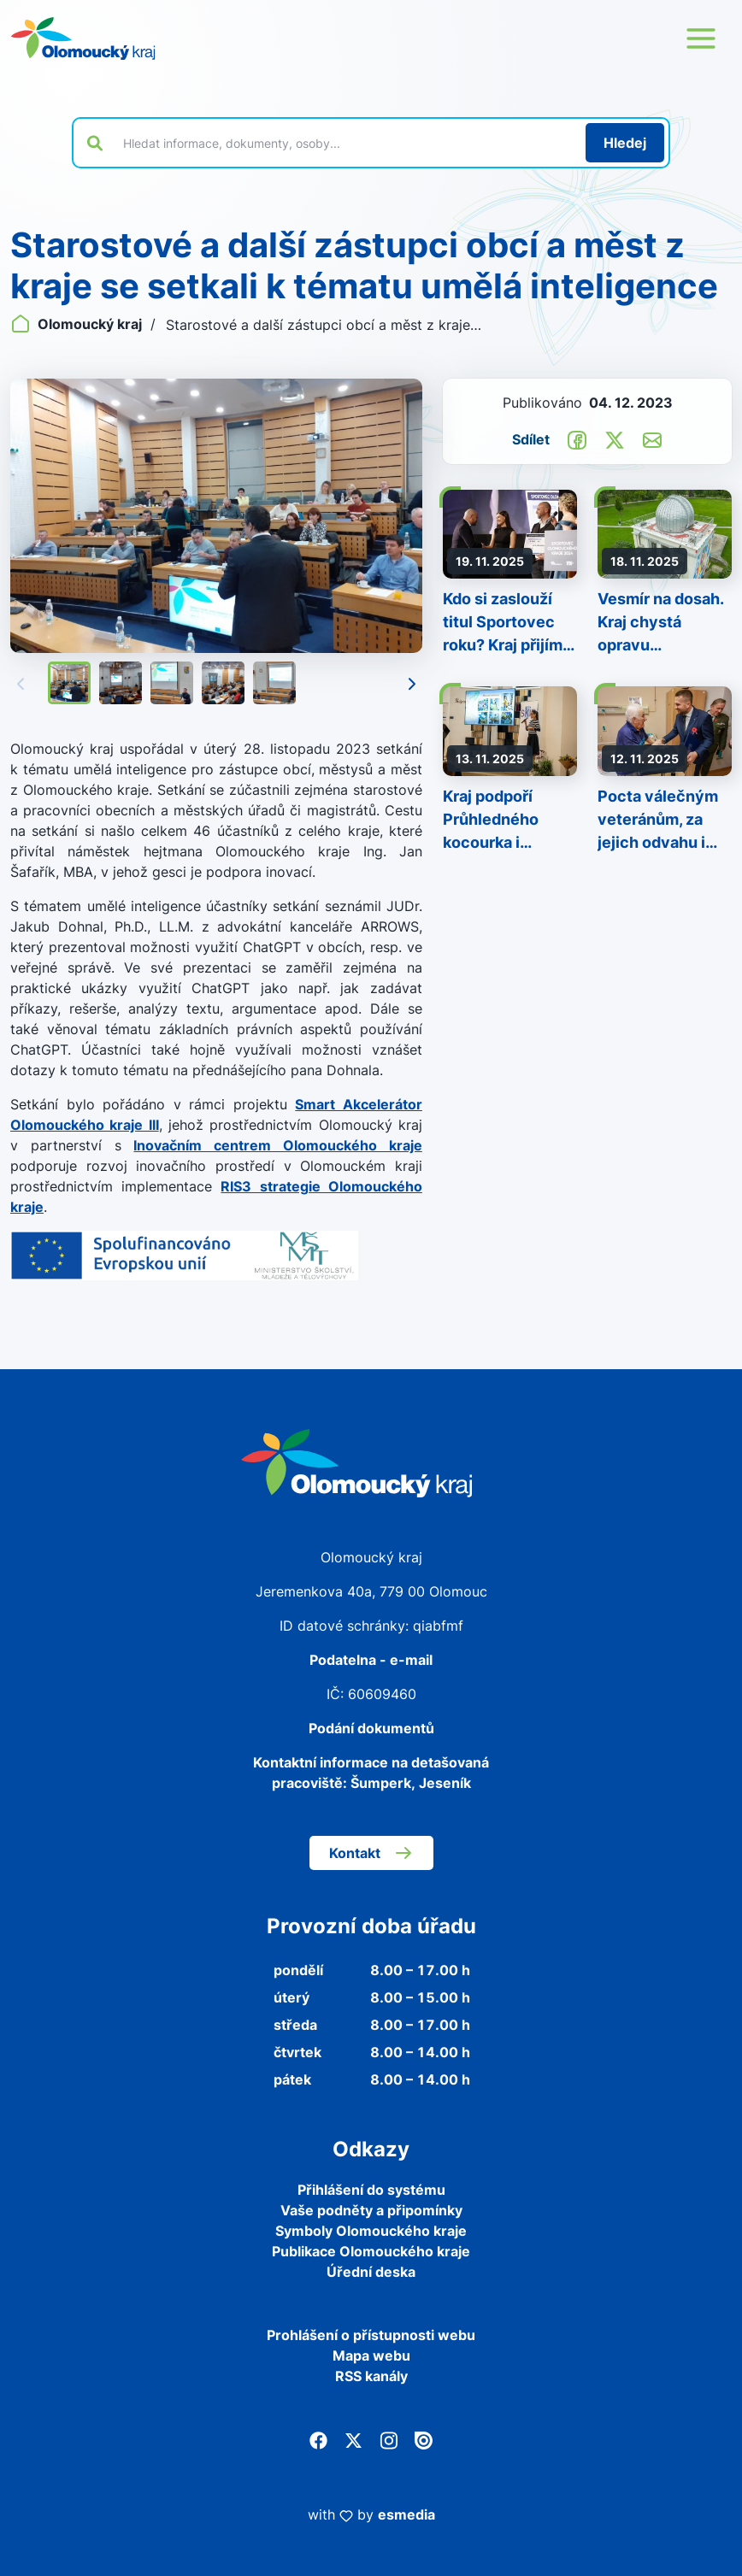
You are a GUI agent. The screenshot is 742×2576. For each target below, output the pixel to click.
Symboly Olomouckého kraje (371, 2230)
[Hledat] (625, 142)
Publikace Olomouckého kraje (371, 2251)
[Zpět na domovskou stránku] (83, 38)
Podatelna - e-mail (371, 1659)
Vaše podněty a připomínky (371, 2210)
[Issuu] (424, 2439)
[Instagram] (389, 2439)
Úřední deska (371, 2271)
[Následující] (412, 684)
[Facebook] (318, 2439)
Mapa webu (371, 2355)
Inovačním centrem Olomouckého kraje (277, 1145)
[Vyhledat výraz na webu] (344, 142)
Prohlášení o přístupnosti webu (371, 2335)
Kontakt (371, 1853)
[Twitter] (353, 2439)
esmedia (406, 2514)
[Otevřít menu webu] (701, 38)
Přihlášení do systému (371, 2189)
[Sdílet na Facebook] (577, 438)
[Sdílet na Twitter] (614, 438)
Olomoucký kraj (77, 323)
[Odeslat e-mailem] (652, 438)
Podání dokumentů (371, 1728)
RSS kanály (371, 2376)
